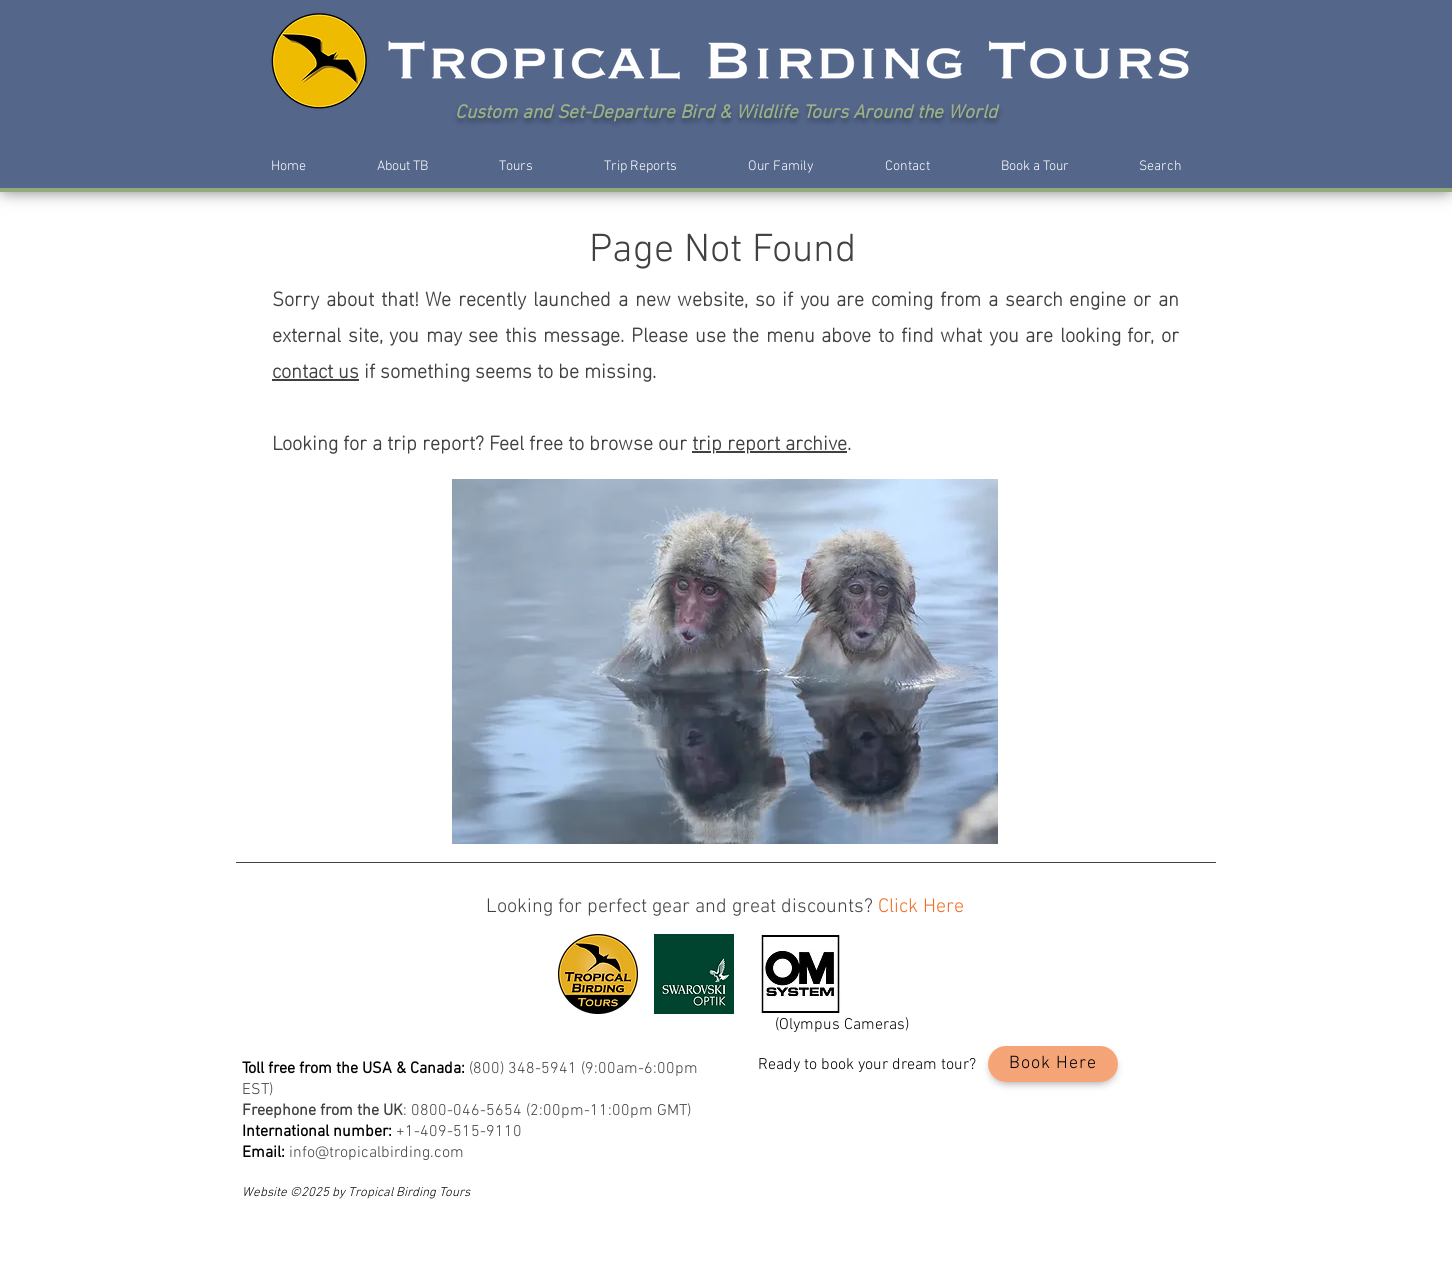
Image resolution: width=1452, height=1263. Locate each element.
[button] (402, 167)
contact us (315, 368)
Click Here (921, 907)
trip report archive (769, 440)
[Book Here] (1053, 1064)
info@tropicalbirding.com (376, 1153)
